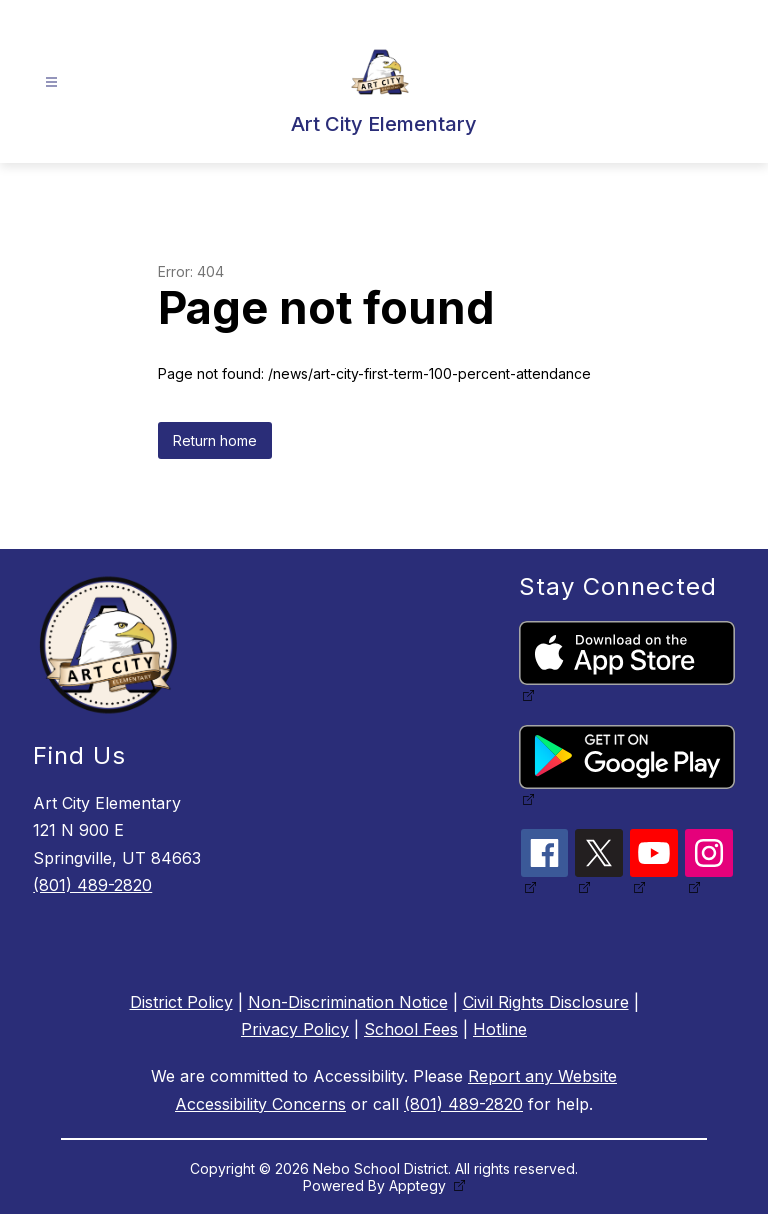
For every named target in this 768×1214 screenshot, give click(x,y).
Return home (215, 440)
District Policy (181, 1002)
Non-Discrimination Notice (348, 1002)
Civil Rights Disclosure (546, 1002)
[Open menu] (51, 82)
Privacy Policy (295, 1029)
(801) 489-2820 (92, 885)
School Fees (411, 1029)
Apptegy (419, 1185)
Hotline (500, 1029)
